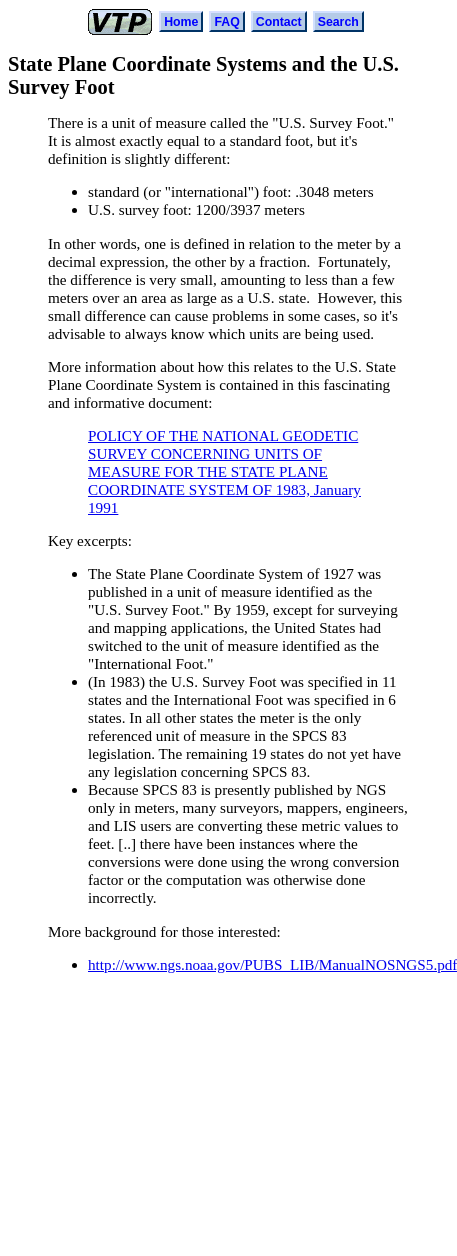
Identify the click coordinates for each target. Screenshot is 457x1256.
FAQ (226, 22)
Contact (279, 22)
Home (181, 22)
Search (338, 22)
